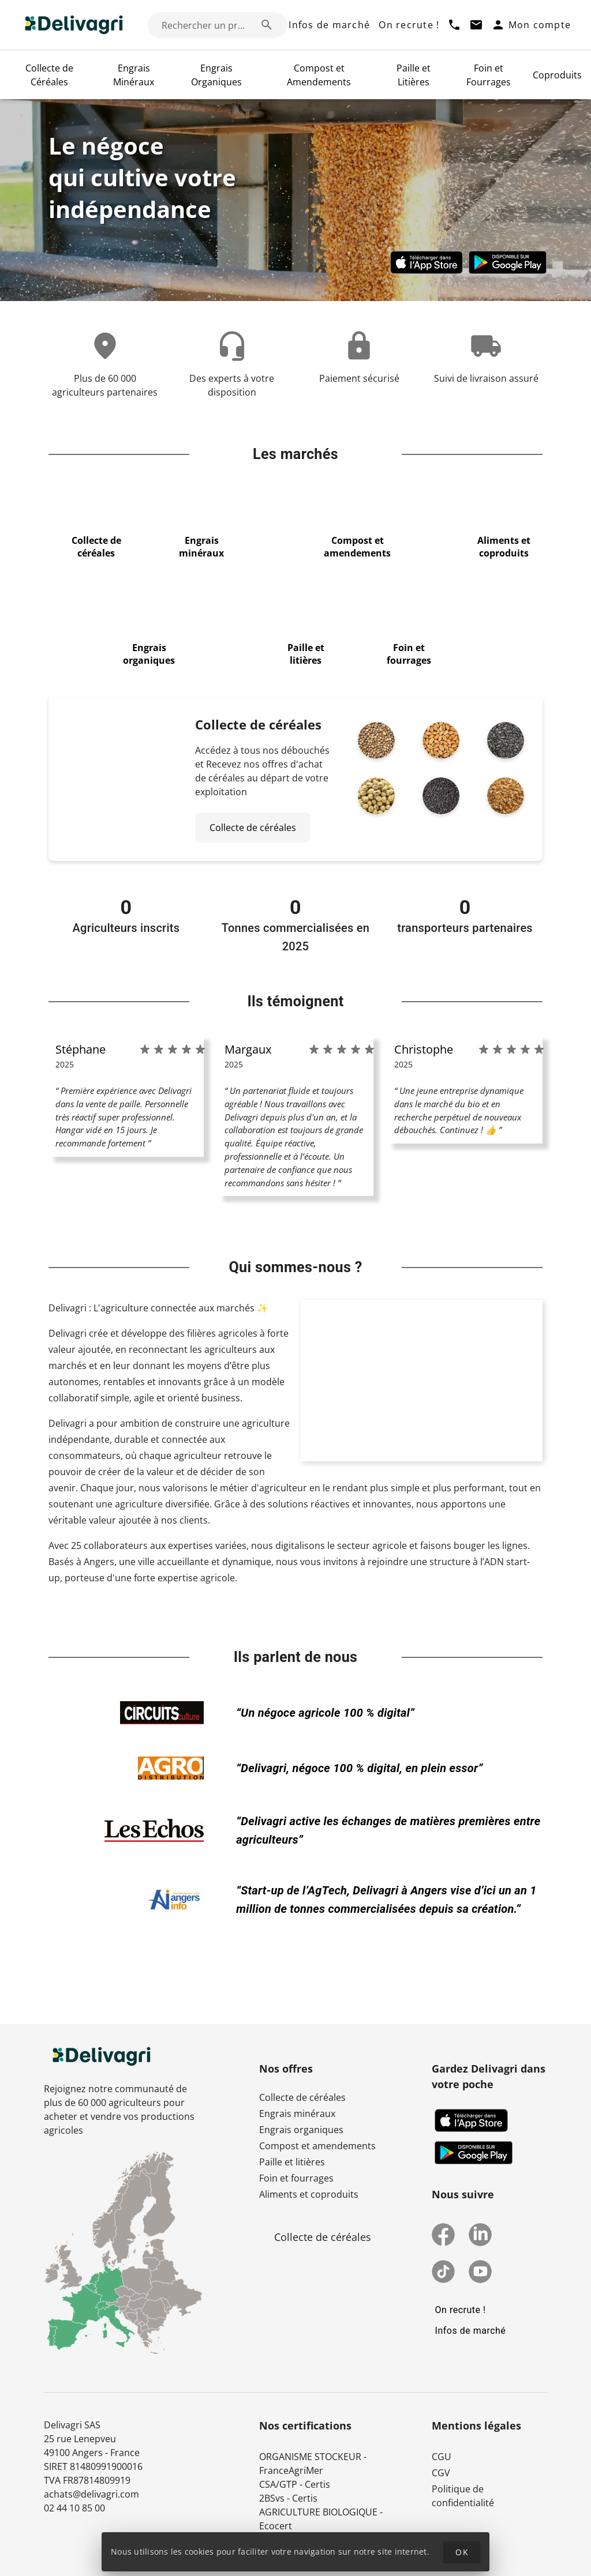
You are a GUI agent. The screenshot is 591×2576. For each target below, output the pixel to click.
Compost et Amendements (319, 75)
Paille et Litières (414, 75)
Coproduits (557, 75)
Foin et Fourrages (488, 75)
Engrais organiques (301, 2129)
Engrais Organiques (216, 75)
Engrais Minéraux (133, 75)
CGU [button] (441, 2456)
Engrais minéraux (297, 2113)
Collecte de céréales (302, 2097)
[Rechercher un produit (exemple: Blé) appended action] (267, 25)
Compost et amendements (317, 2145)
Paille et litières (292, 2162)
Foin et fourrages (296, 2178)
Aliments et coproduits (308, 2194)
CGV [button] (441, 2472)
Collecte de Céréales (49, 75)
